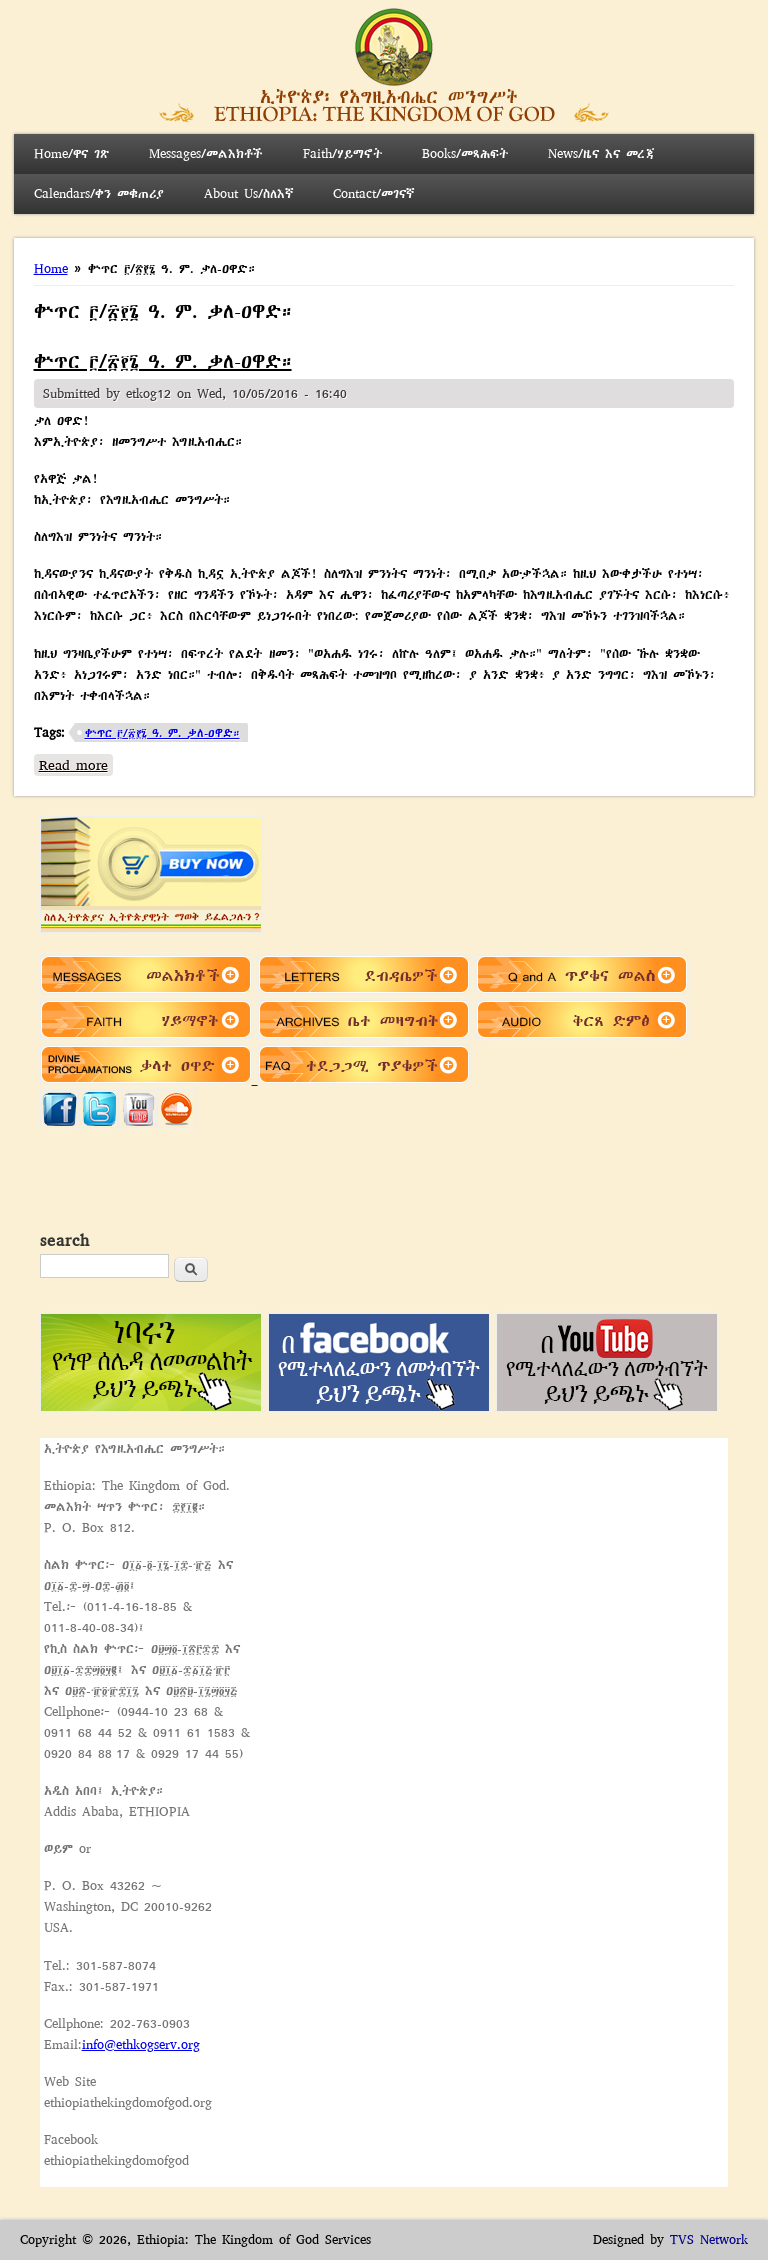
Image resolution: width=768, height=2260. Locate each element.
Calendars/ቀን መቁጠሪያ (99, 193)
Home (51, 268)
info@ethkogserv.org (141, 2044)
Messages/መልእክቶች (206, 153)
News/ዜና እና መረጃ (601, 153)
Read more (76, 763)
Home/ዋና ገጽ (71, 153)
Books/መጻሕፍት (465, 153)
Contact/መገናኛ (373, 193)
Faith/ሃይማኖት (342, 153)
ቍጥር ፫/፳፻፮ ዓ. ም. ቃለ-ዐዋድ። (163, 361)
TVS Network (709, 2239)
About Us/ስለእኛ (248, 193)
